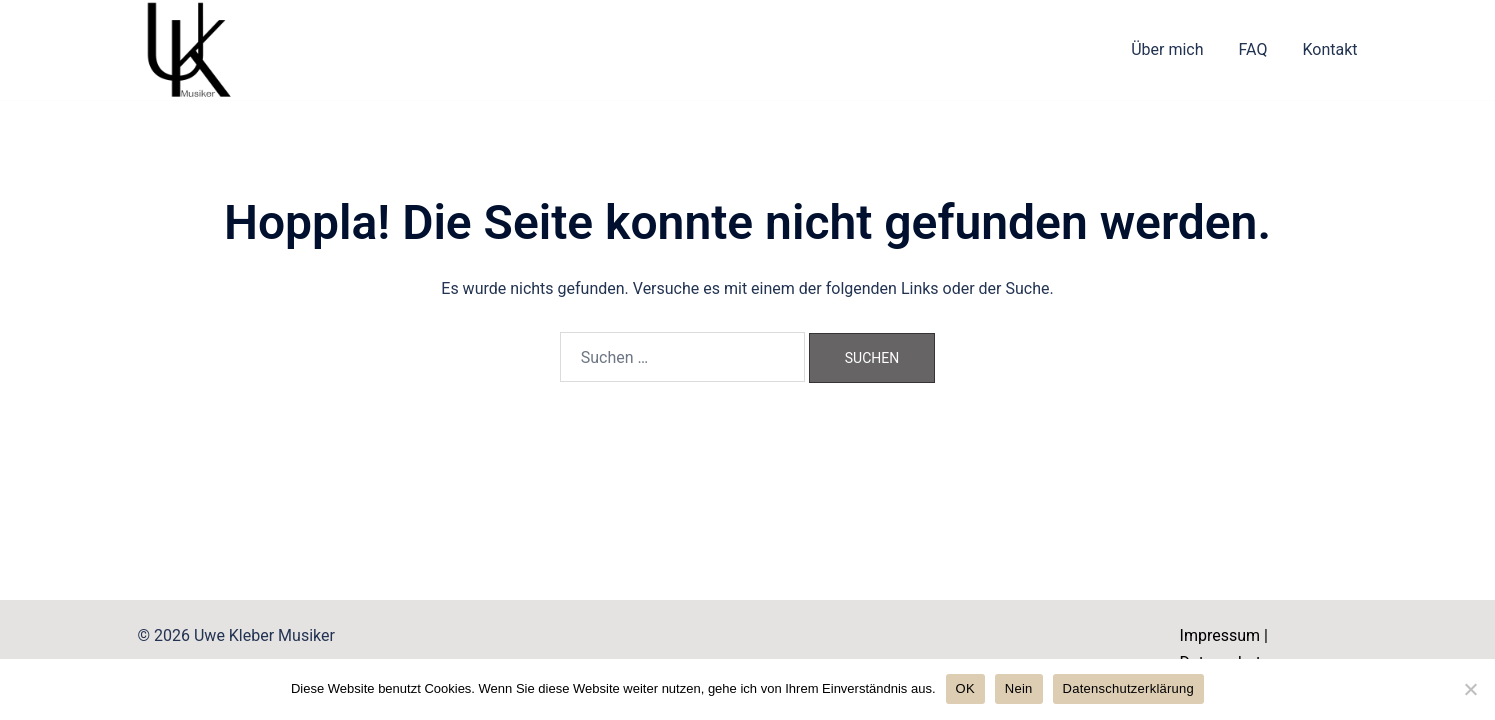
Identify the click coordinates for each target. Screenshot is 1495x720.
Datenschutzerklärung (1128, 688)
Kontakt (1329, 49)
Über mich (1167, 49)
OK (965, 688)
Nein (1019, 688)
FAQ (1253, 49)
